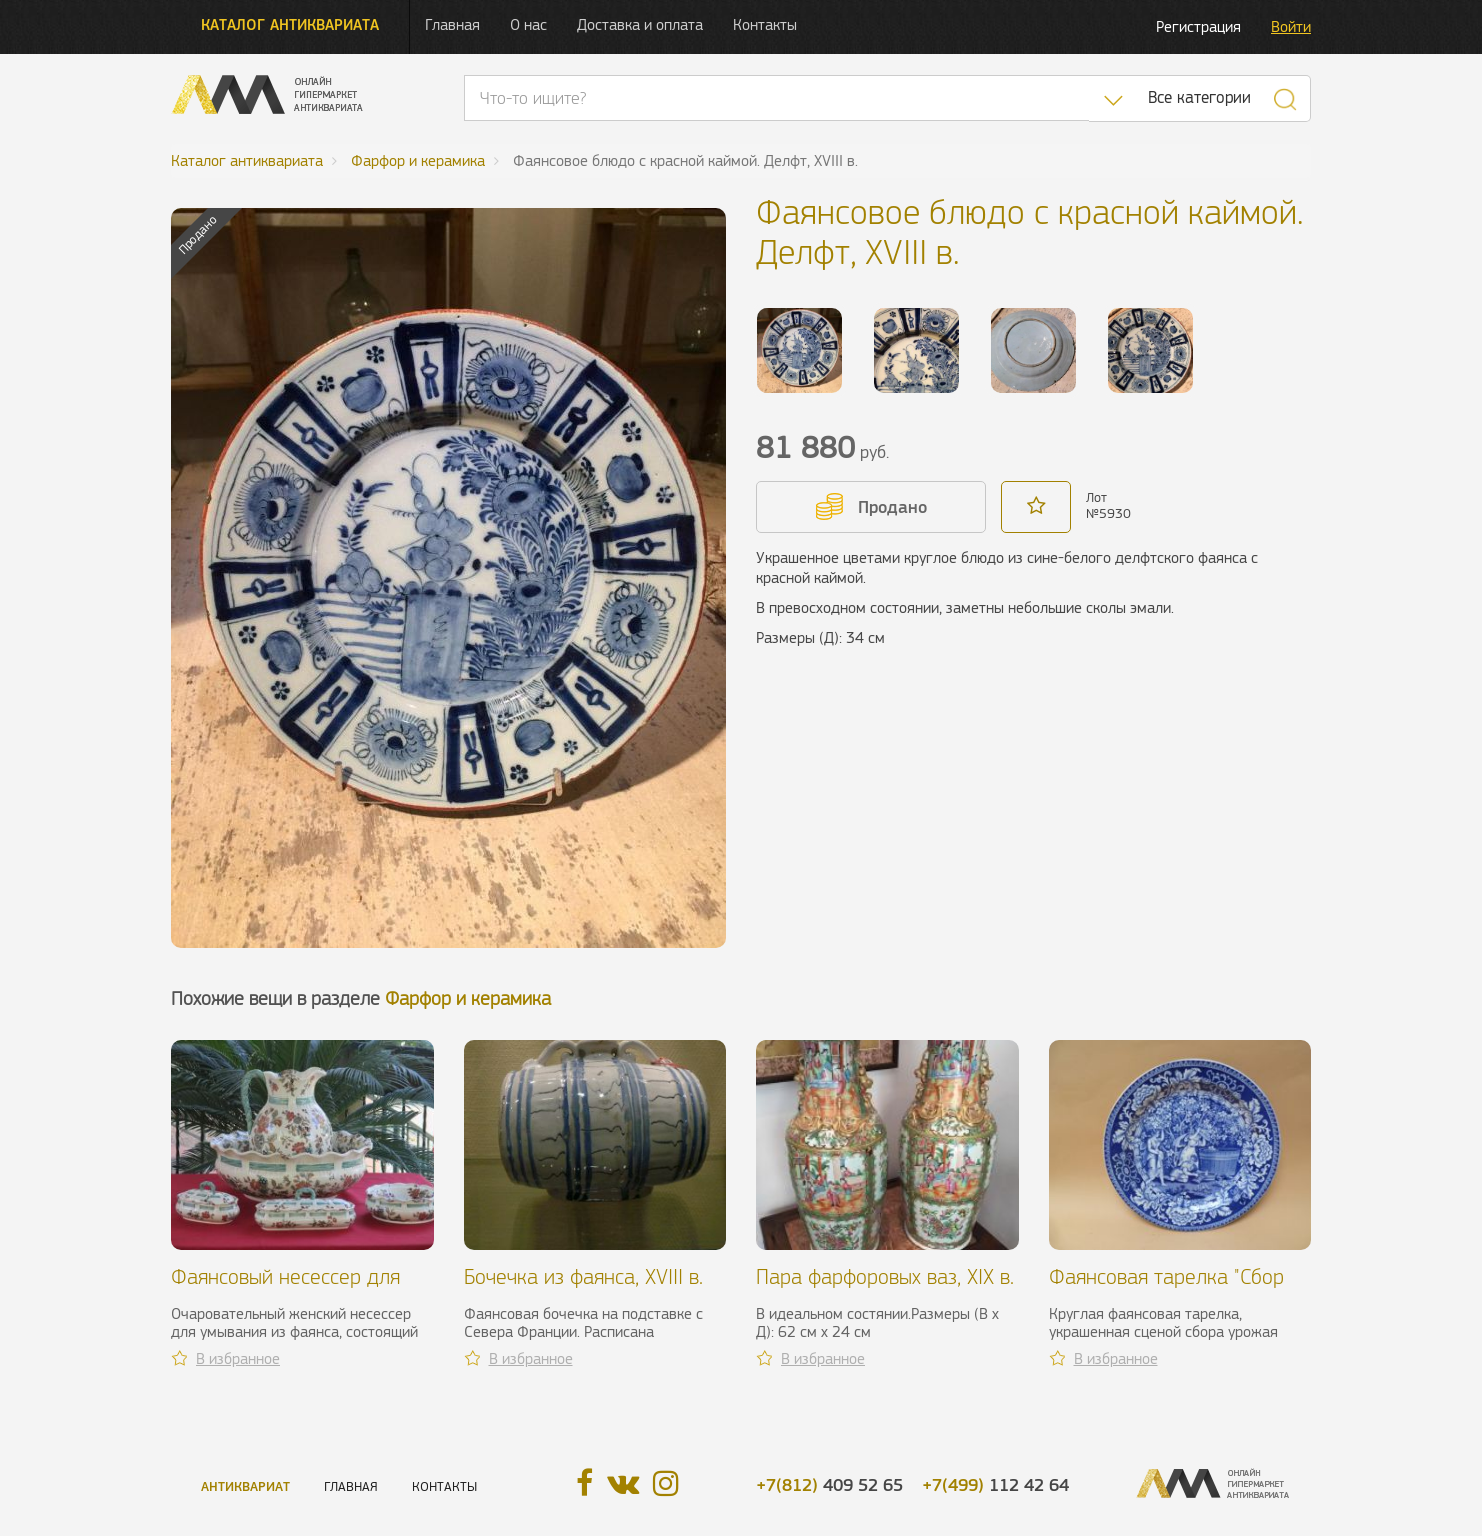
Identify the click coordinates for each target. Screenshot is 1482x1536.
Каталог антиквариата (290, 24)
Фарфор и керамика (468, 998)
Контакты (765, 24)
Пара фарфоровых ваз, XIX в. (885, 1276)
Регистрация (1198, 26)
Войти (1291, 26)
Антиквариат (245, 1486)
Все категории (1199, 97)
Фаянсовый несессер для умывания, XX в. (285, 1288)
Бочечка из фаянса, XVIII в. (583, 1276)
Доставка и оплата (640, 24)
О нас (528, 24)
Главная (452, 24)
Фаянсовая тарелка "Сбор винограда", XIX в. (1166, 1288)
